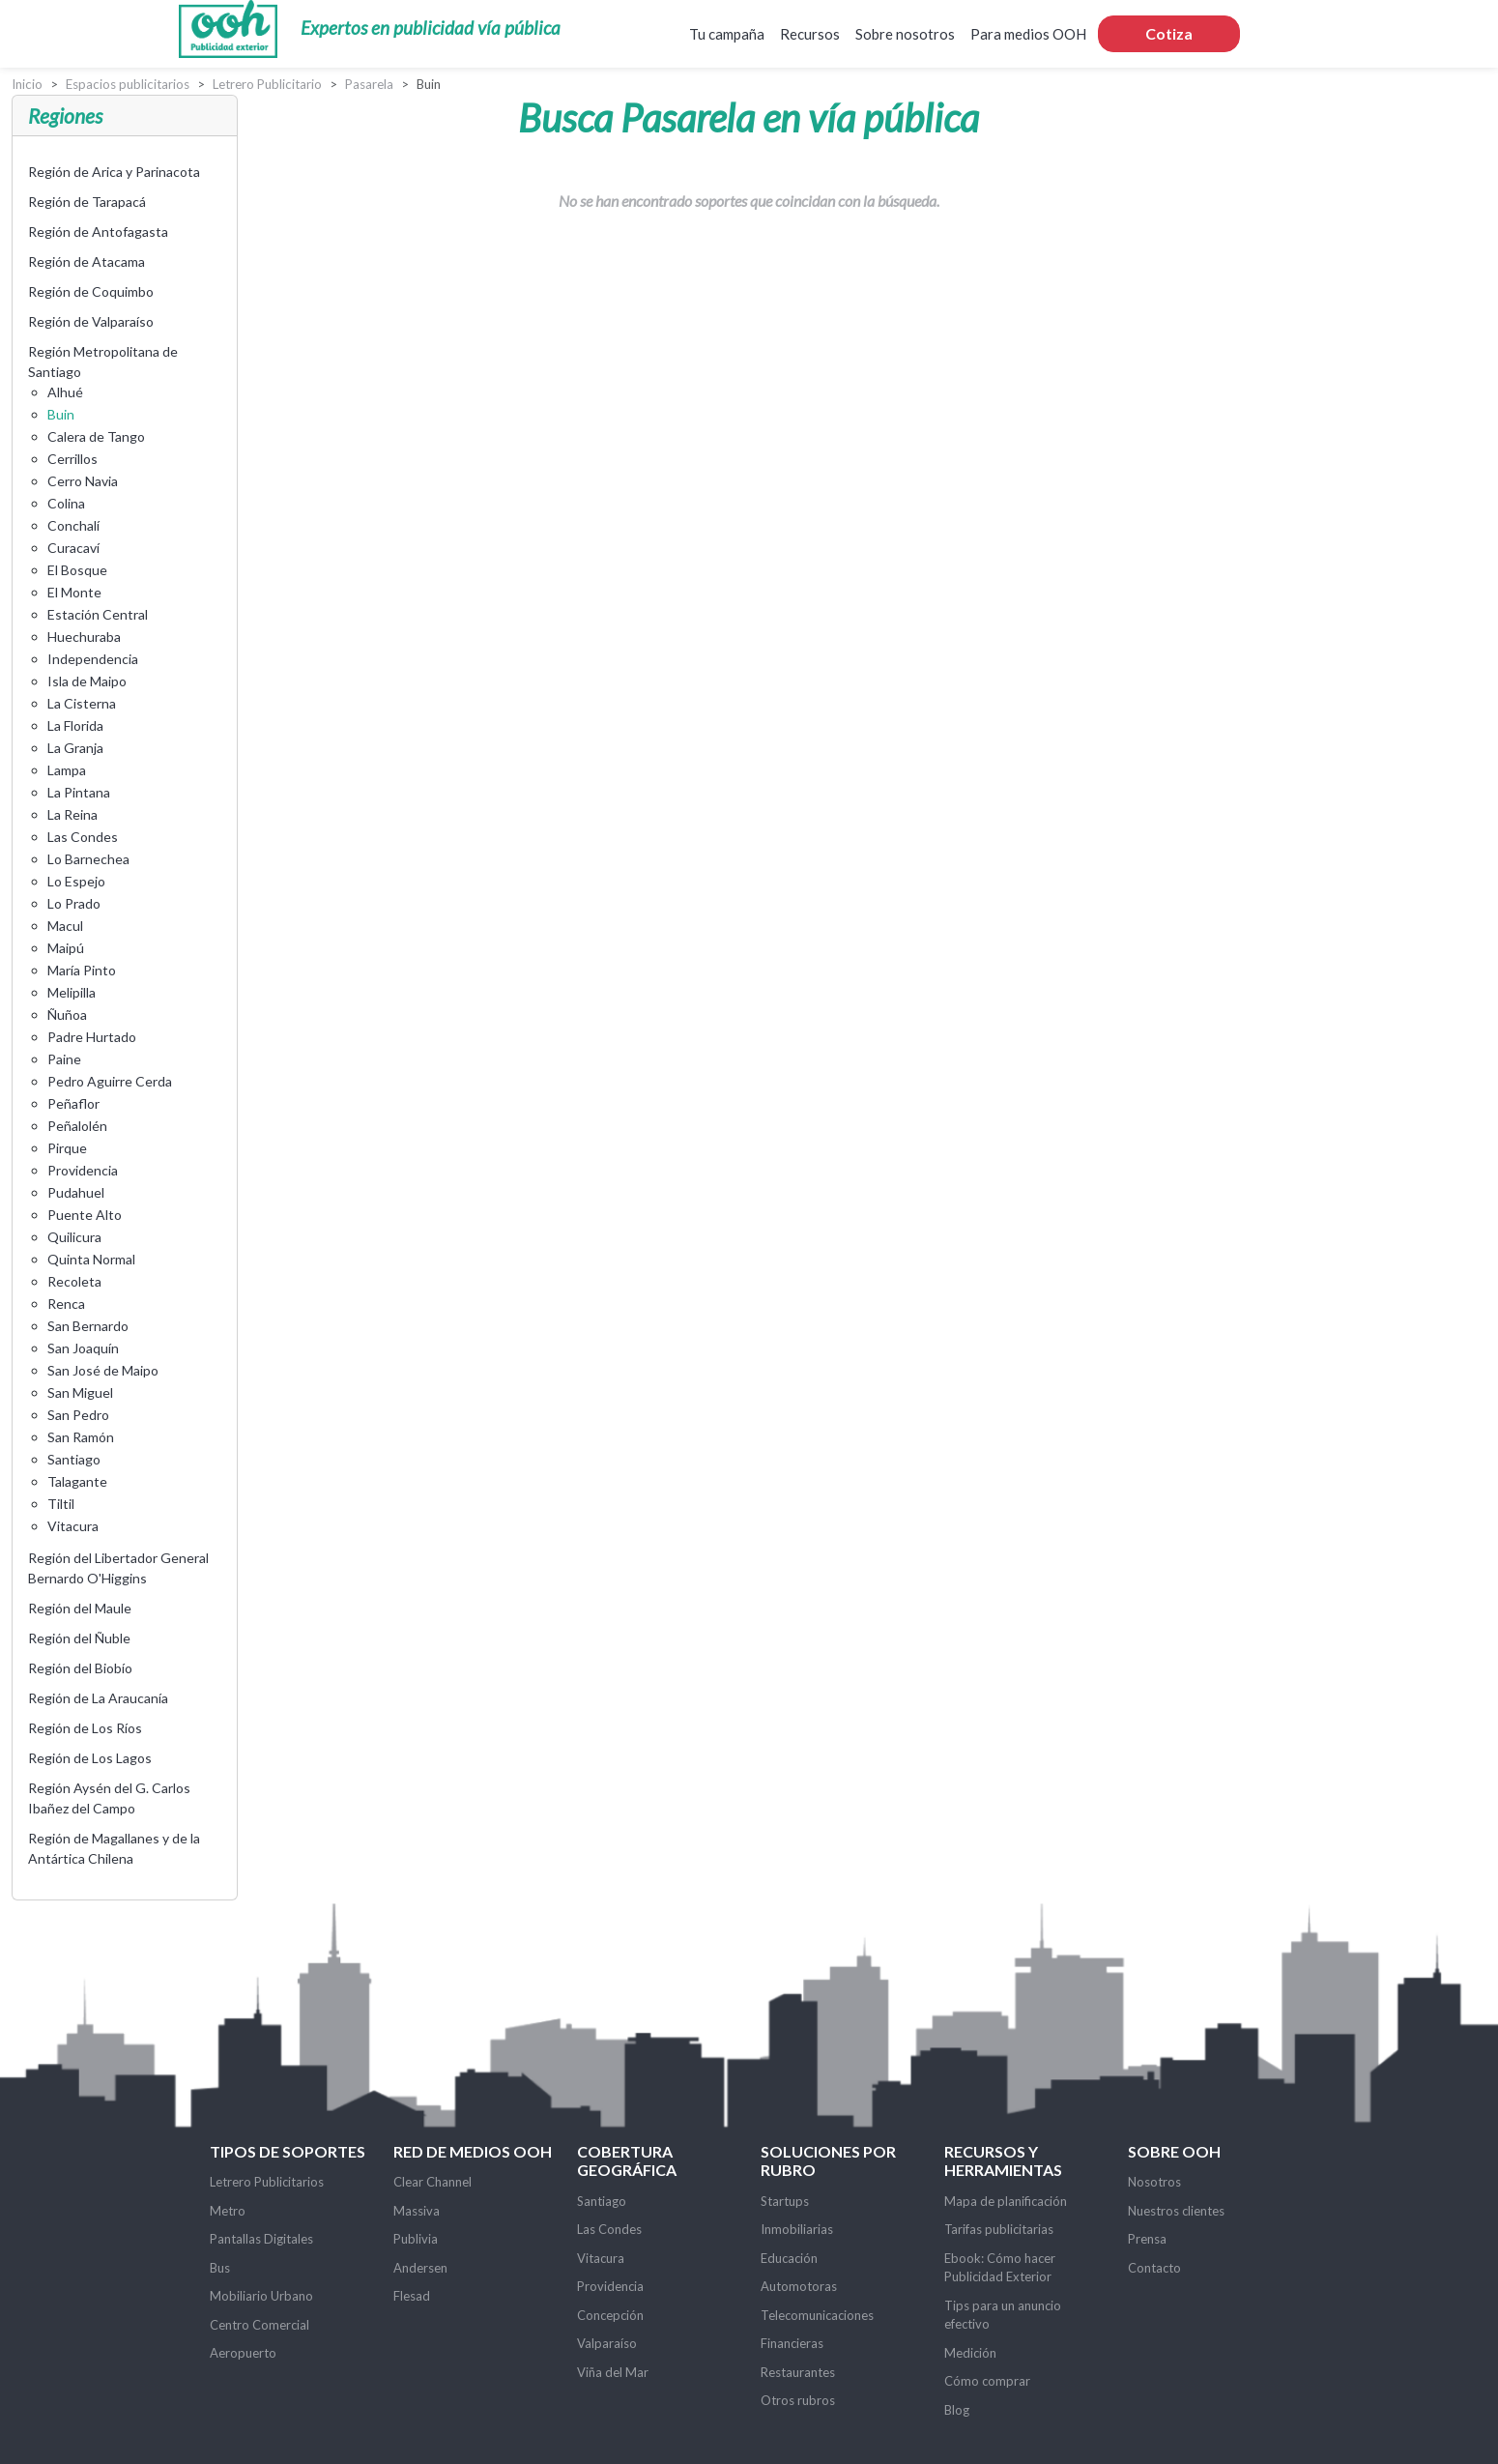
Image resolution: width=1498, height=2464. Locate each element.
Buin (60, 414)
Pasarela (369, 84)
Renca (66, 1303)
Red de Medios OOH (472, 2151)
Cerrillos (72, 458)
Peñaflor (73, 1103)
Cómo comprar (987, 2381)
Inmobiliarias (797, 2229)
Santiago (74, 1459)
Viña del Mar (612, 2372)
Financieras (792, 2343)
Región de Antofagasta (98, 231)
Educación (789, 2258)
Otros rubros (798, 2400)
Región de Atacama (86, 261)
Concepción (610, 2315)
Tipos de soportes (287, 2151)
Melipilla (71, 992)
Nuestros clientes (1176, 2210)
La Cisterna (81, 703)
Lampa (66, 770)
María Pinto (81, 970)
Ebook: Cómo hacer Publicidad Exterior (999, 2267)
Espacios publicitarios (127, 84)
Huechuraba (84, 636)
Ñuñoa (67, 1014)
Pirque (67, 1148)
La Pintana (78, 792)
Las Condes (82, 836)
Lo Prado (74, 903)
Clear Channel (432, 2181)
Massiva (416, 2210)
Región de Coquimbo (91, 291)
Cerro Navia (82, 481)
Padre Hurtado (91, 1037)
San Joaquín (83, 1348)
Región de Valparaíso (91, 321)
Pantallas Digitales (261, 2239)
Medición (970, 2353)
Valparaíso (607, 2343)
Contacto (1154, 2268)
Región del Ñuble (79, 1638)
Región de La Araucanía (98, 1698)
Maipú (65, 948)
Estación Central (97, 614)
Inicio (27, 84)
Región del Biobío (80, 1668)
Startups (785, 2201)
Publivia (415, 2239)
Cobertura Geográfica (627, 2160)
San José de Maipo (102, 1370)
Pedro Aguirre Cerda (109, 1081)
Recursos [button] (810, 34)
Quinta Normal (91, 1259)
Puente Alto (84, 1214)
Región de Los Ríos (85, 1728)
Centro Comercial (259, 2325)
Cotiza (1169, 33)
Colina (66, 503)
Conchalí (73, 525)
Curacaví (73, 547)
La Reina (72, 814)
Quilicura (74, 1237)
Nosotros (1154, 2181)
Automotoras (799, 2286)
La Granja (75, 747)
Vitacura (73, 1526)
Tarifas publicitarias (998, 2229)
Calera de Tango (96, 436)
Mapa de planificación (1005, 2201)
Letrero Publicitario (267, 84)
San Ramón (80, 1437)
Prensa (1147, 2239)
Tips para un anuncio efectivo (1002, 2315)
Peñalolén (77, 1125)
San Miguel (80, 1392)
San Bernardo (88, 1326)
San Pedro (78, 1414)
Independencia (92, 659)
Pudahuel (75, 1192)
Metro (227, 2210)
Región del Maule (79, 1608)
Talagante (77, 1481)
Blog (956, 2410)
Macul (65, 925)
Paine (64, 1059)
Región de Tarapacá (87, 201)
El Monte (74, 592)
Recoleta (74, 1281)
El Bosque (77, 570)
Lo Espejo (76, 881)
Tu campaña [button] (726, 34)
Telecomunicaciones (817, 2315)
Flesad (411, 2296)
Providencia (82, 1170)
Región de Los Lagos (90, 1758)
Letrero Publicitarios (267, 2181)
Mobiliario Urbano (261, 2296)
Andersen (420, 2268)
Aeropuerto (243, 2353)
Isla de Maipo (87, 681)
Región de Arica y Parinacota (114, 171)
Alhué (65, 392)
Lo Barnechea (88, 859)
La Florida (75, 725)
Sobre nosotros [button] (905, 34)
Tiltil (60, 1503)
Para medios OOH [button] (1028, 34)
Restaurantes (798, 2372)
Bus (220, 2268)
